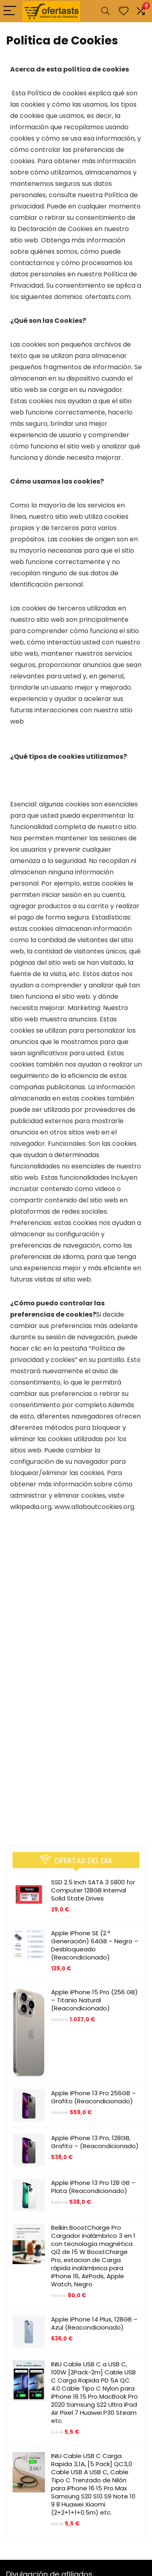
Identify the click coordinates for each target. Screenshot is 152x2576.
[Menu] (9, 11)
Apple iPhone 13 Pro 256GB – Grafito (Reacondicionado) (93, 2097)
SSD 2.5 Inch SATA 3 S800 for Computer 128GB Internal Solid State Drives (93, 1890)
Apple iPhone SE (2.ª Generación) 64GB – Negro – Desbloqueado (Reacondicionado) (94, 1945)
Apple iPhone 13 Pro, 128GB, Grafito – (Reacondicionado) (95, 2142)
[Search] (105, 11)
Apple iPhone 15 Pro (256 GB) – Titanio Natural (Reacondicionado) (94, 2000)
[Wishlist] (123, 11)
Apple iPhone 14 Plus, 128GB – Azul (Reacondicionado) (94, 2323)
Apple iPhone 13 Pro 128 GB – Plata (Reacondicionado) (93, 2186)
